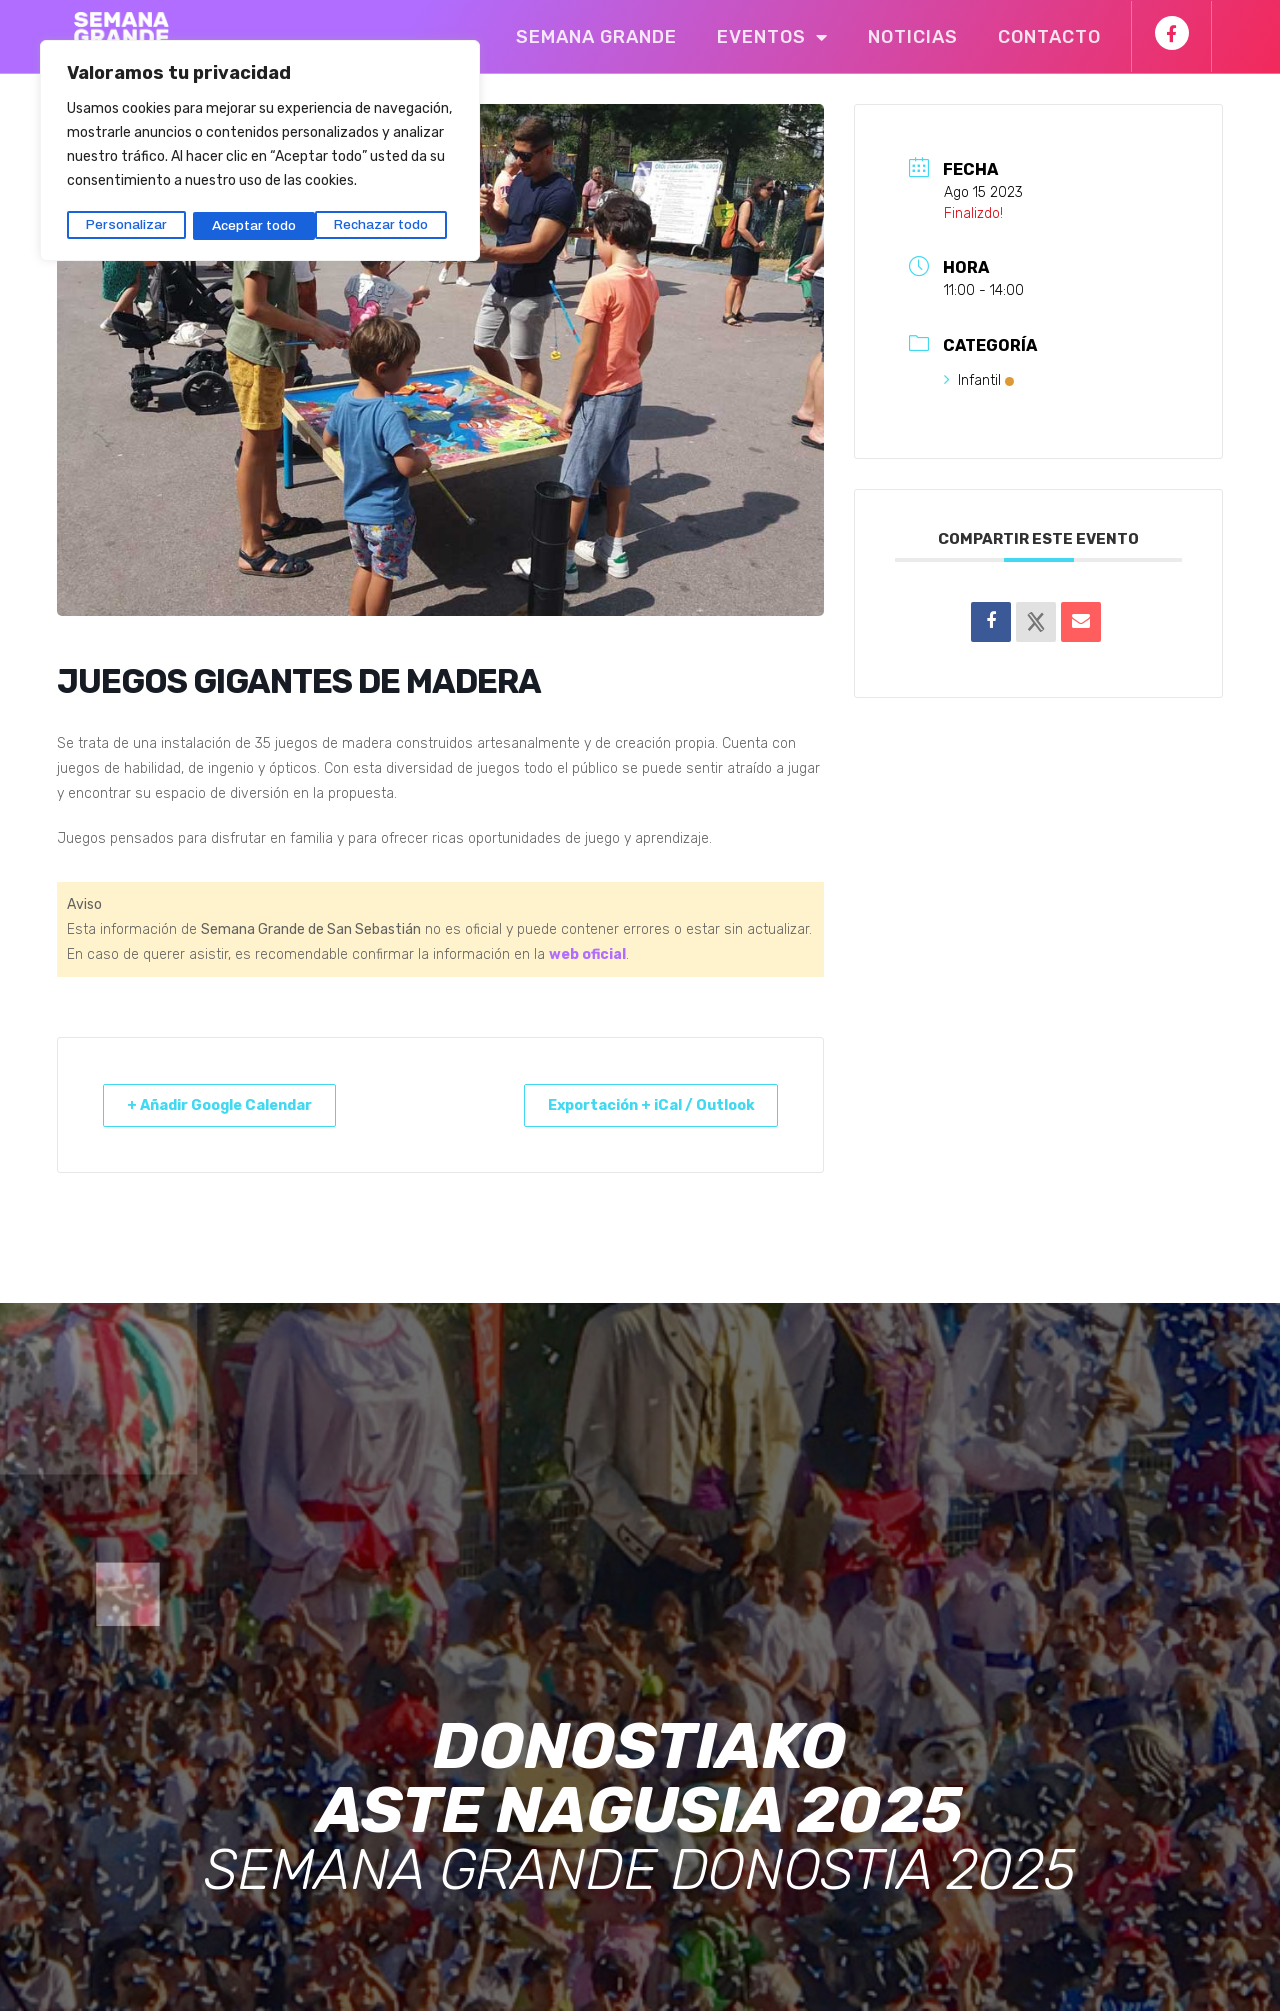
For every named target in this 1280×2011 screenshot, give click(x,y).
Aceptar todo (392, 222)
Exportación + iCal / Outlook (639, 1105)
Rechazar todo (258, 222)
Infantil (979, 380)
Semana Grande (596, 37)
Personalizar (125, 222)
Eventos (772, 37)
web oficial (587, 954)
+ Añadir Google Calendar (231, 1105)
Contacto (1049, 37)
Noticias (913, 37)
